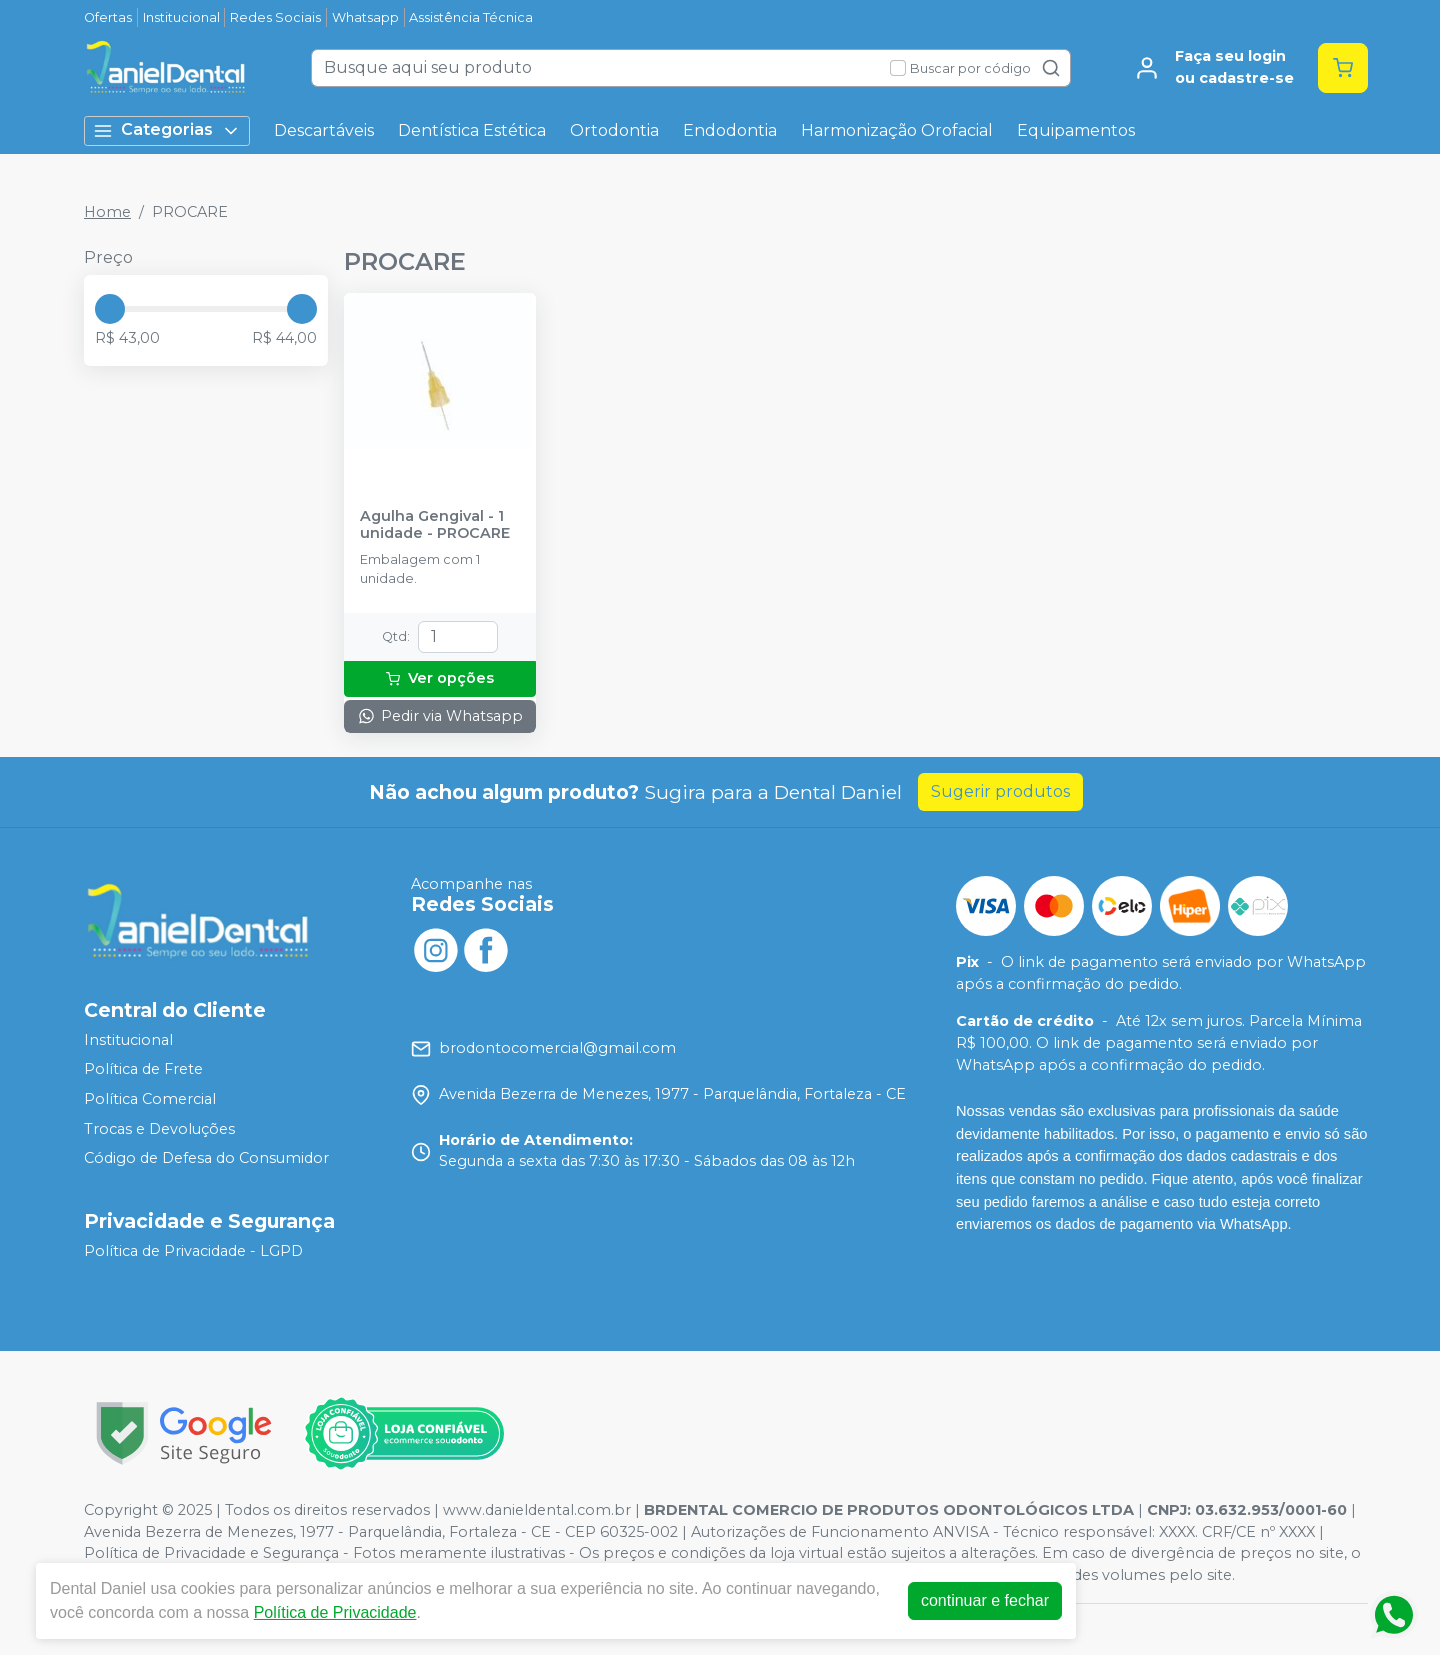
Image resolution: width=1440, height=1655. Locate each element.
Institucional (181, 17)
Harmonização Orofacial (897, 130)
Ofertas (108, 17)
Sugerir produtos (1000, 791)
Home (107, 212)
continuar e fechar (986, 1600)
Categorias (167, 130)
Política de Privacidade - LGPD (193, 1251)
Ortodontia (614, 130)
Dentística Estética (472, 130)
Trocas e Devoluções (159, 1129)
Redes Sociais (275, 17)
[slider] (110, 309)
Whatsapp (365, 17)
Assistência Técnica (471, 17)
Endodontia (730, 130)
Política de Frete (143, 1070)
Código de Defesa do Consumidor (206, 1158)
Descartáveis (324, 130)
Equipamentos (1076, 130)
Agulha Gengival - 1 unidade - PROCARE (435, 525)
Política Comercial (150, 1099)
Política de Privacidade (336, 1612)
